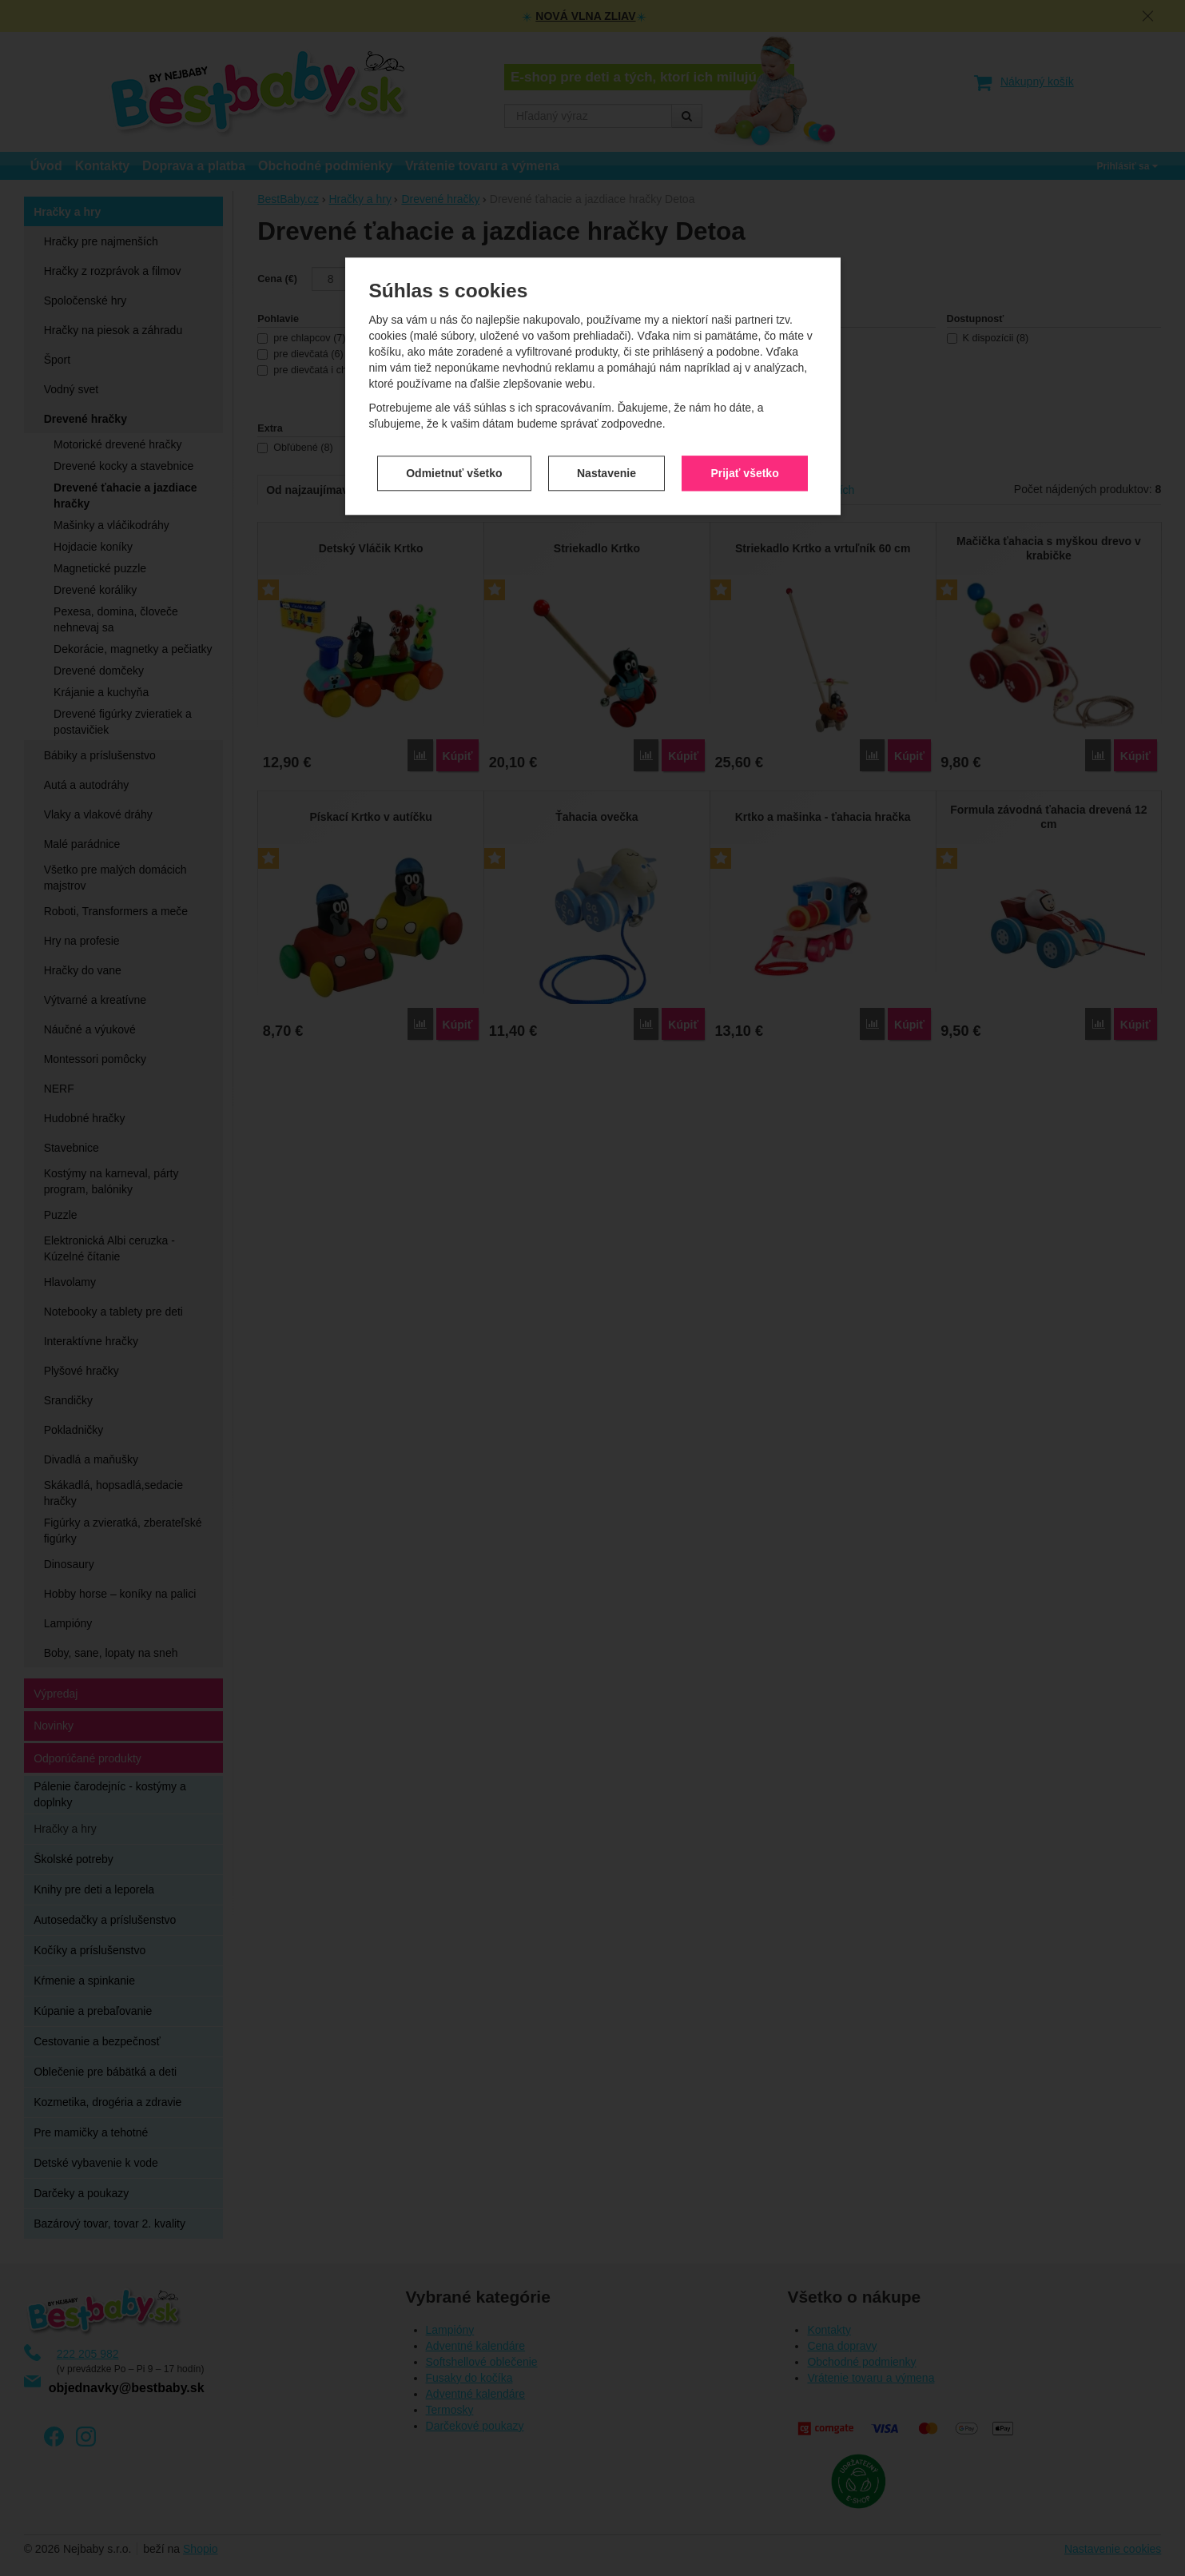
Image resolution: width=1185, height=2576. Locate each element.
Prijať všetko (744, 469)
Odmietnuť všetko (454, 469)
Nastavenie (606, 469)
